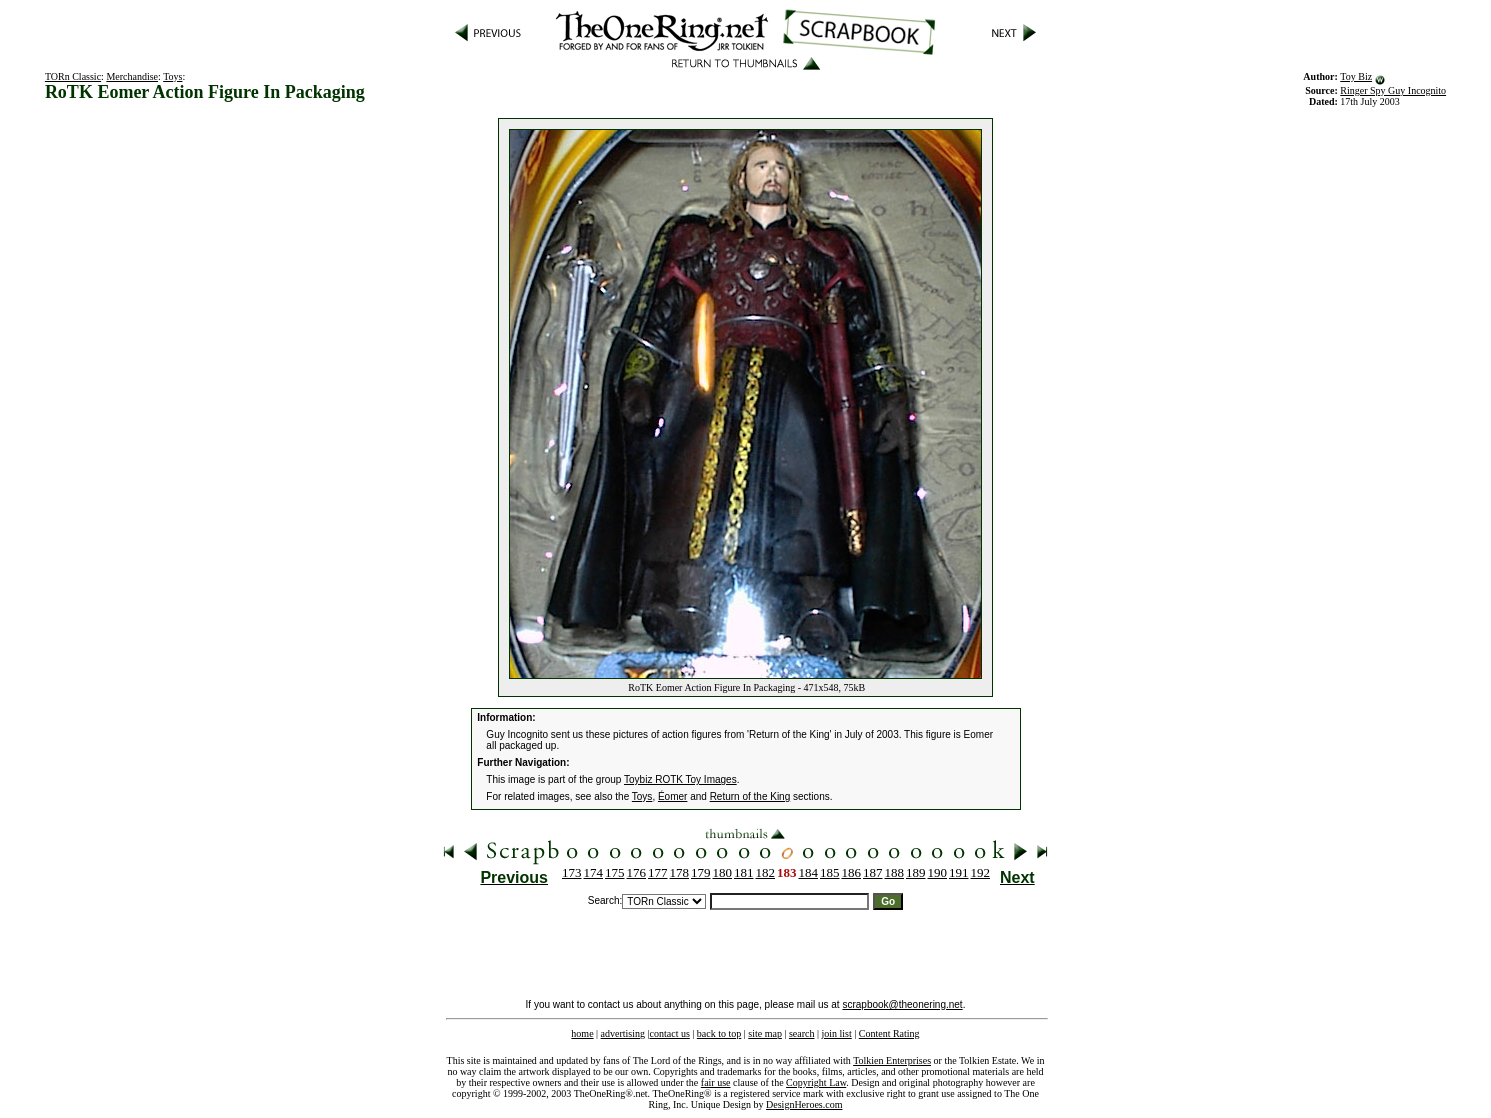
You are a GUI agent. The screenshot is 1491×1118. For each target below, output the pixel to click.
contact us (670, 1033)
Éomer (672, 796)
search (802, 1033)
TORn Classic (73, 76)
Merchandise (132, 76)
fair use (716, 1082)
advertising (623, 1033)
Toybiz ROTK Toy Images (680, 779)
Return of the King (750, 796)
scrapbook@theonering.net (902, 1004)
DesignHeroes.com (804, 1104)
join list (836, 1033)
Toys (172, 76)
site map (765, 1033)
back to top (719, 1033)
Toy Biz (1356, 76)
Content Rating (889, 1033)
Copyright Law (816, 1082)
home (582, 1033)
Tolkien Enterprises (892, 1060)
